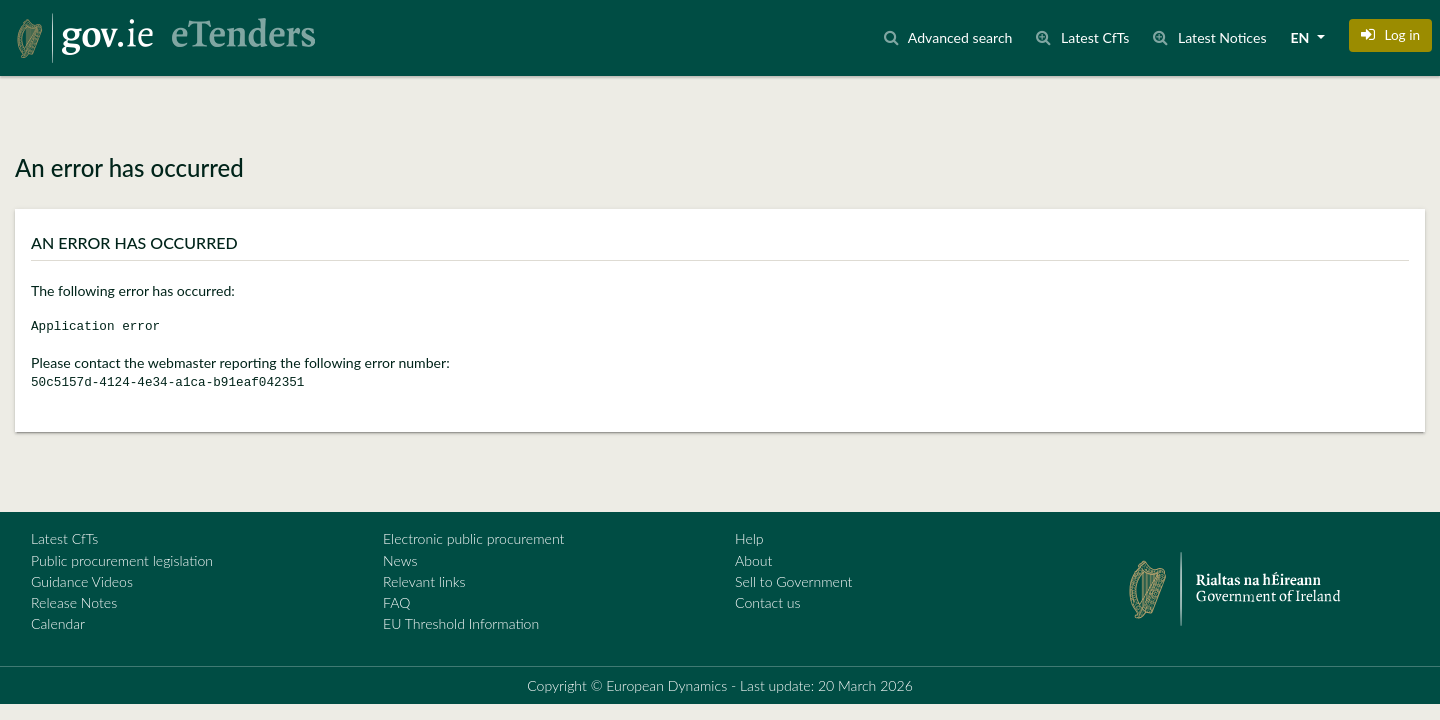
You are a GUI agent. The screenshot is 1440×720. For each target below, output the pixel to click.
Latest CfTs (64, 538)
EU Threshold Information (461, 623)
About (753, 560)
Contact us (768, 602)
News (400, 560)
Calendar (58, 623)
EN (1302, 37)
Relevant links (424, 581)
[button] (1390, 35)
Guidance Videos (82, 581)
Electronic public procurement (473, 538)
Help (749, 538)
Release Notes (74, 602)
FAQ (396, 602)
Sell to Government (793, 581)
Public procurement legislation (122, 560)
